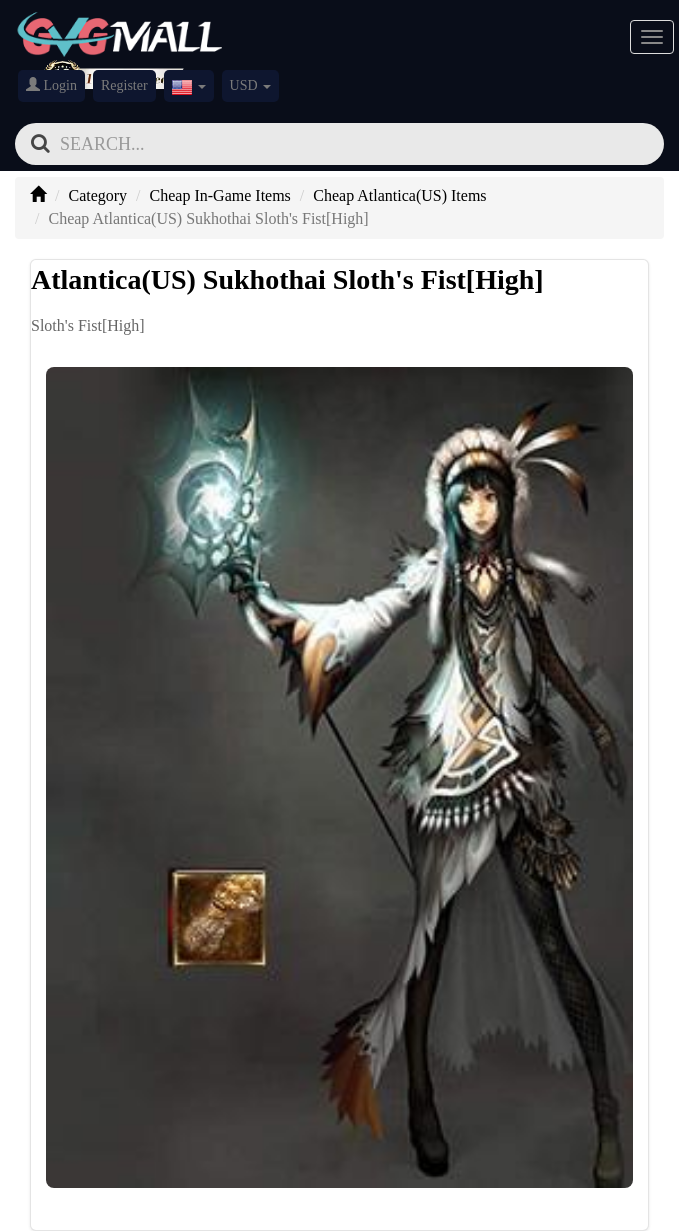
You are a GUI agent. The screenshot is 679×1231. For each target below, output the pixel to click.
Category (97, 195)
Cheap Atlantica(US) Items (399, 195)
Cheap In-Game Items (220, 195)
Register (124, 85)
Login (51, 85)
